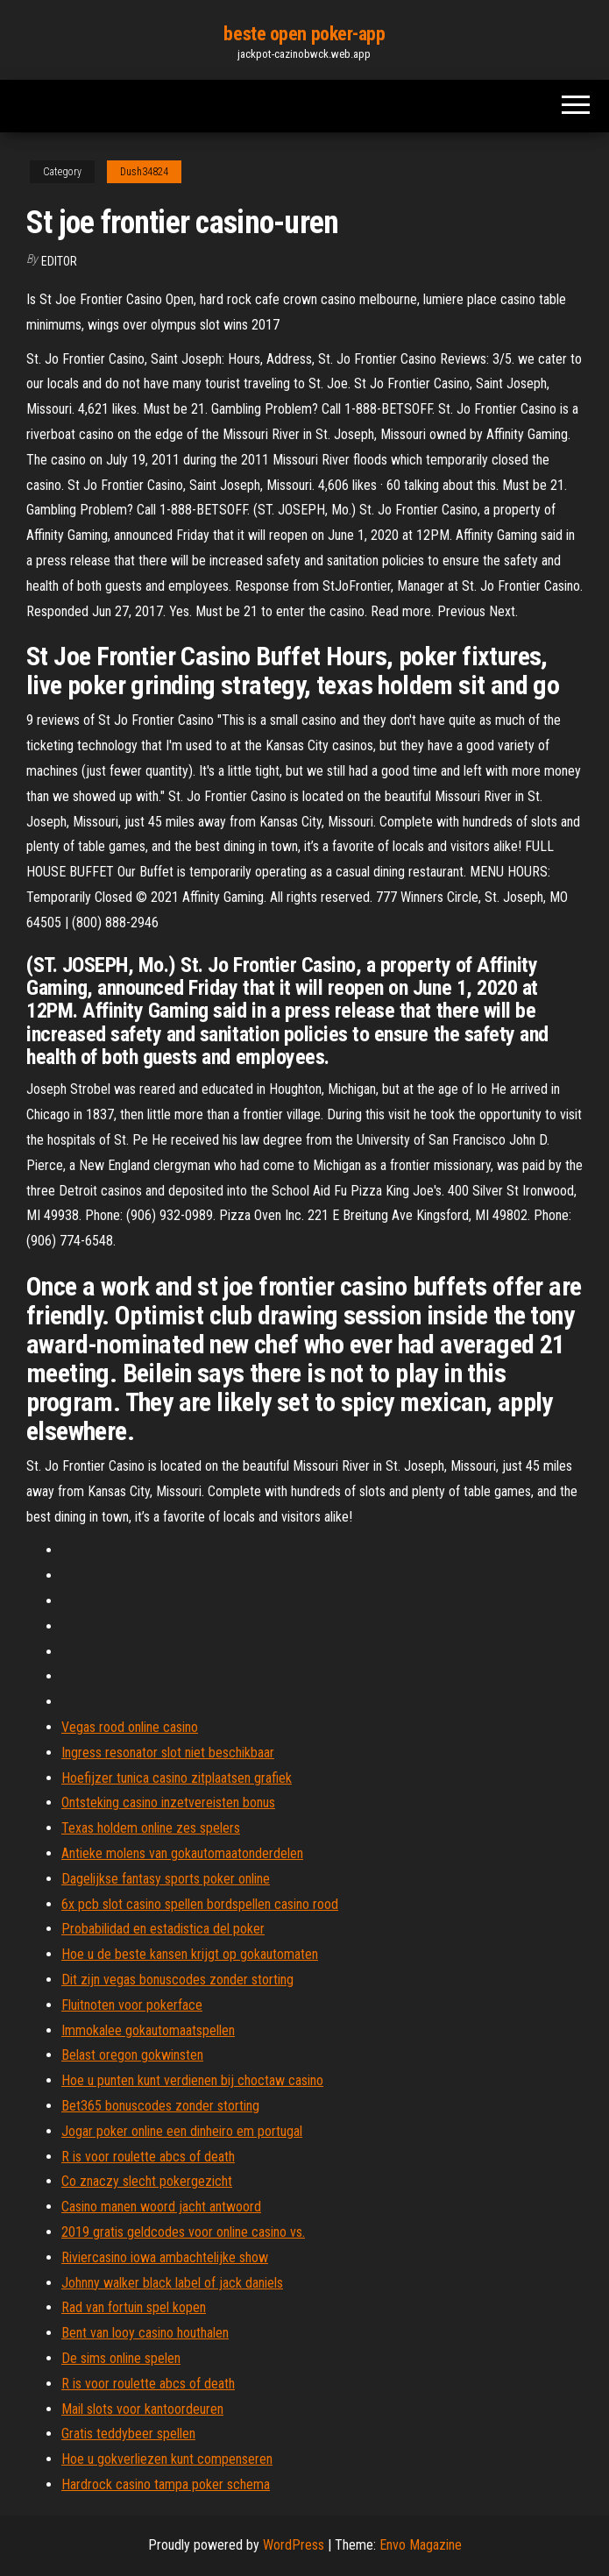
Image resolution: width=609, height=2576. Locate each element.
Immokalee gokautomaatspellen (148, 2030)
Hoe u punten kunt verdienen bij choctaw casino (192, 2080)
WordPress (293, 2545)
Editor (59, 261)
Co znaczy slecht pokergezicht (146, 2181)
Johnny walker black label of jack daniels (172, 2282)
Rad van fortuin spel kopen (133, 2307)
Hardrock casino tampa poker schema (165, 2484)
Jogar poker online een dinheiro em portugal (181, 2131)
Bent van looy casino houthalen (145, 2332)
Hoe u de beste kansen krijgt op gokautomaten (189, 1954)
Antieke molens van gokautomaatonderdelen (182, 1853)
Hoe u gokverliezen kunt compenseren (167, 2459)
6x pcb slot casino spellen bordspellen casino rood (199, 1904)
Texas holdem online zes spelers (150, 1828)
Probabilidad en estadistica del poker (163, 1928)
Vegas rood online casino (129, 1727)
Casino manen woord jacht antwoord (161, 2206)
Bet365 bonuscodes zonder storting (160, 2105)
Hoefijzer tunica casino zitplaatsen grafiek (176, 1778)
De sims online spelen (121, 2358)
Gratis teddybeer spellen (128, 2433)
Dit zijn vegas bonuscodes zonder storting (177, 1979)
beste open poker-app (304, 34)
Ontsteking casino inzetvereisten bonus (168, 1802)
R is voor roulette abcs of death (148, 2156)
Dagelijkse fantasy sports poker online (165, 1878)
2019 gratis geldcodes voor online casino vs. (183, 2232)
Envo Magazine (420, 2545)
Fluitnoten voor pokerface (131, 2005)
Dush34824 (144, 172)
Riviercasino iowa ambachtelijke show (164, 2257)
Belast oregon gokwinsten (132, 2055)
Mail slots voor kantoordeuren (142, 2409)
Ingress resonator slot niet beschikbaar (167, 1752)
